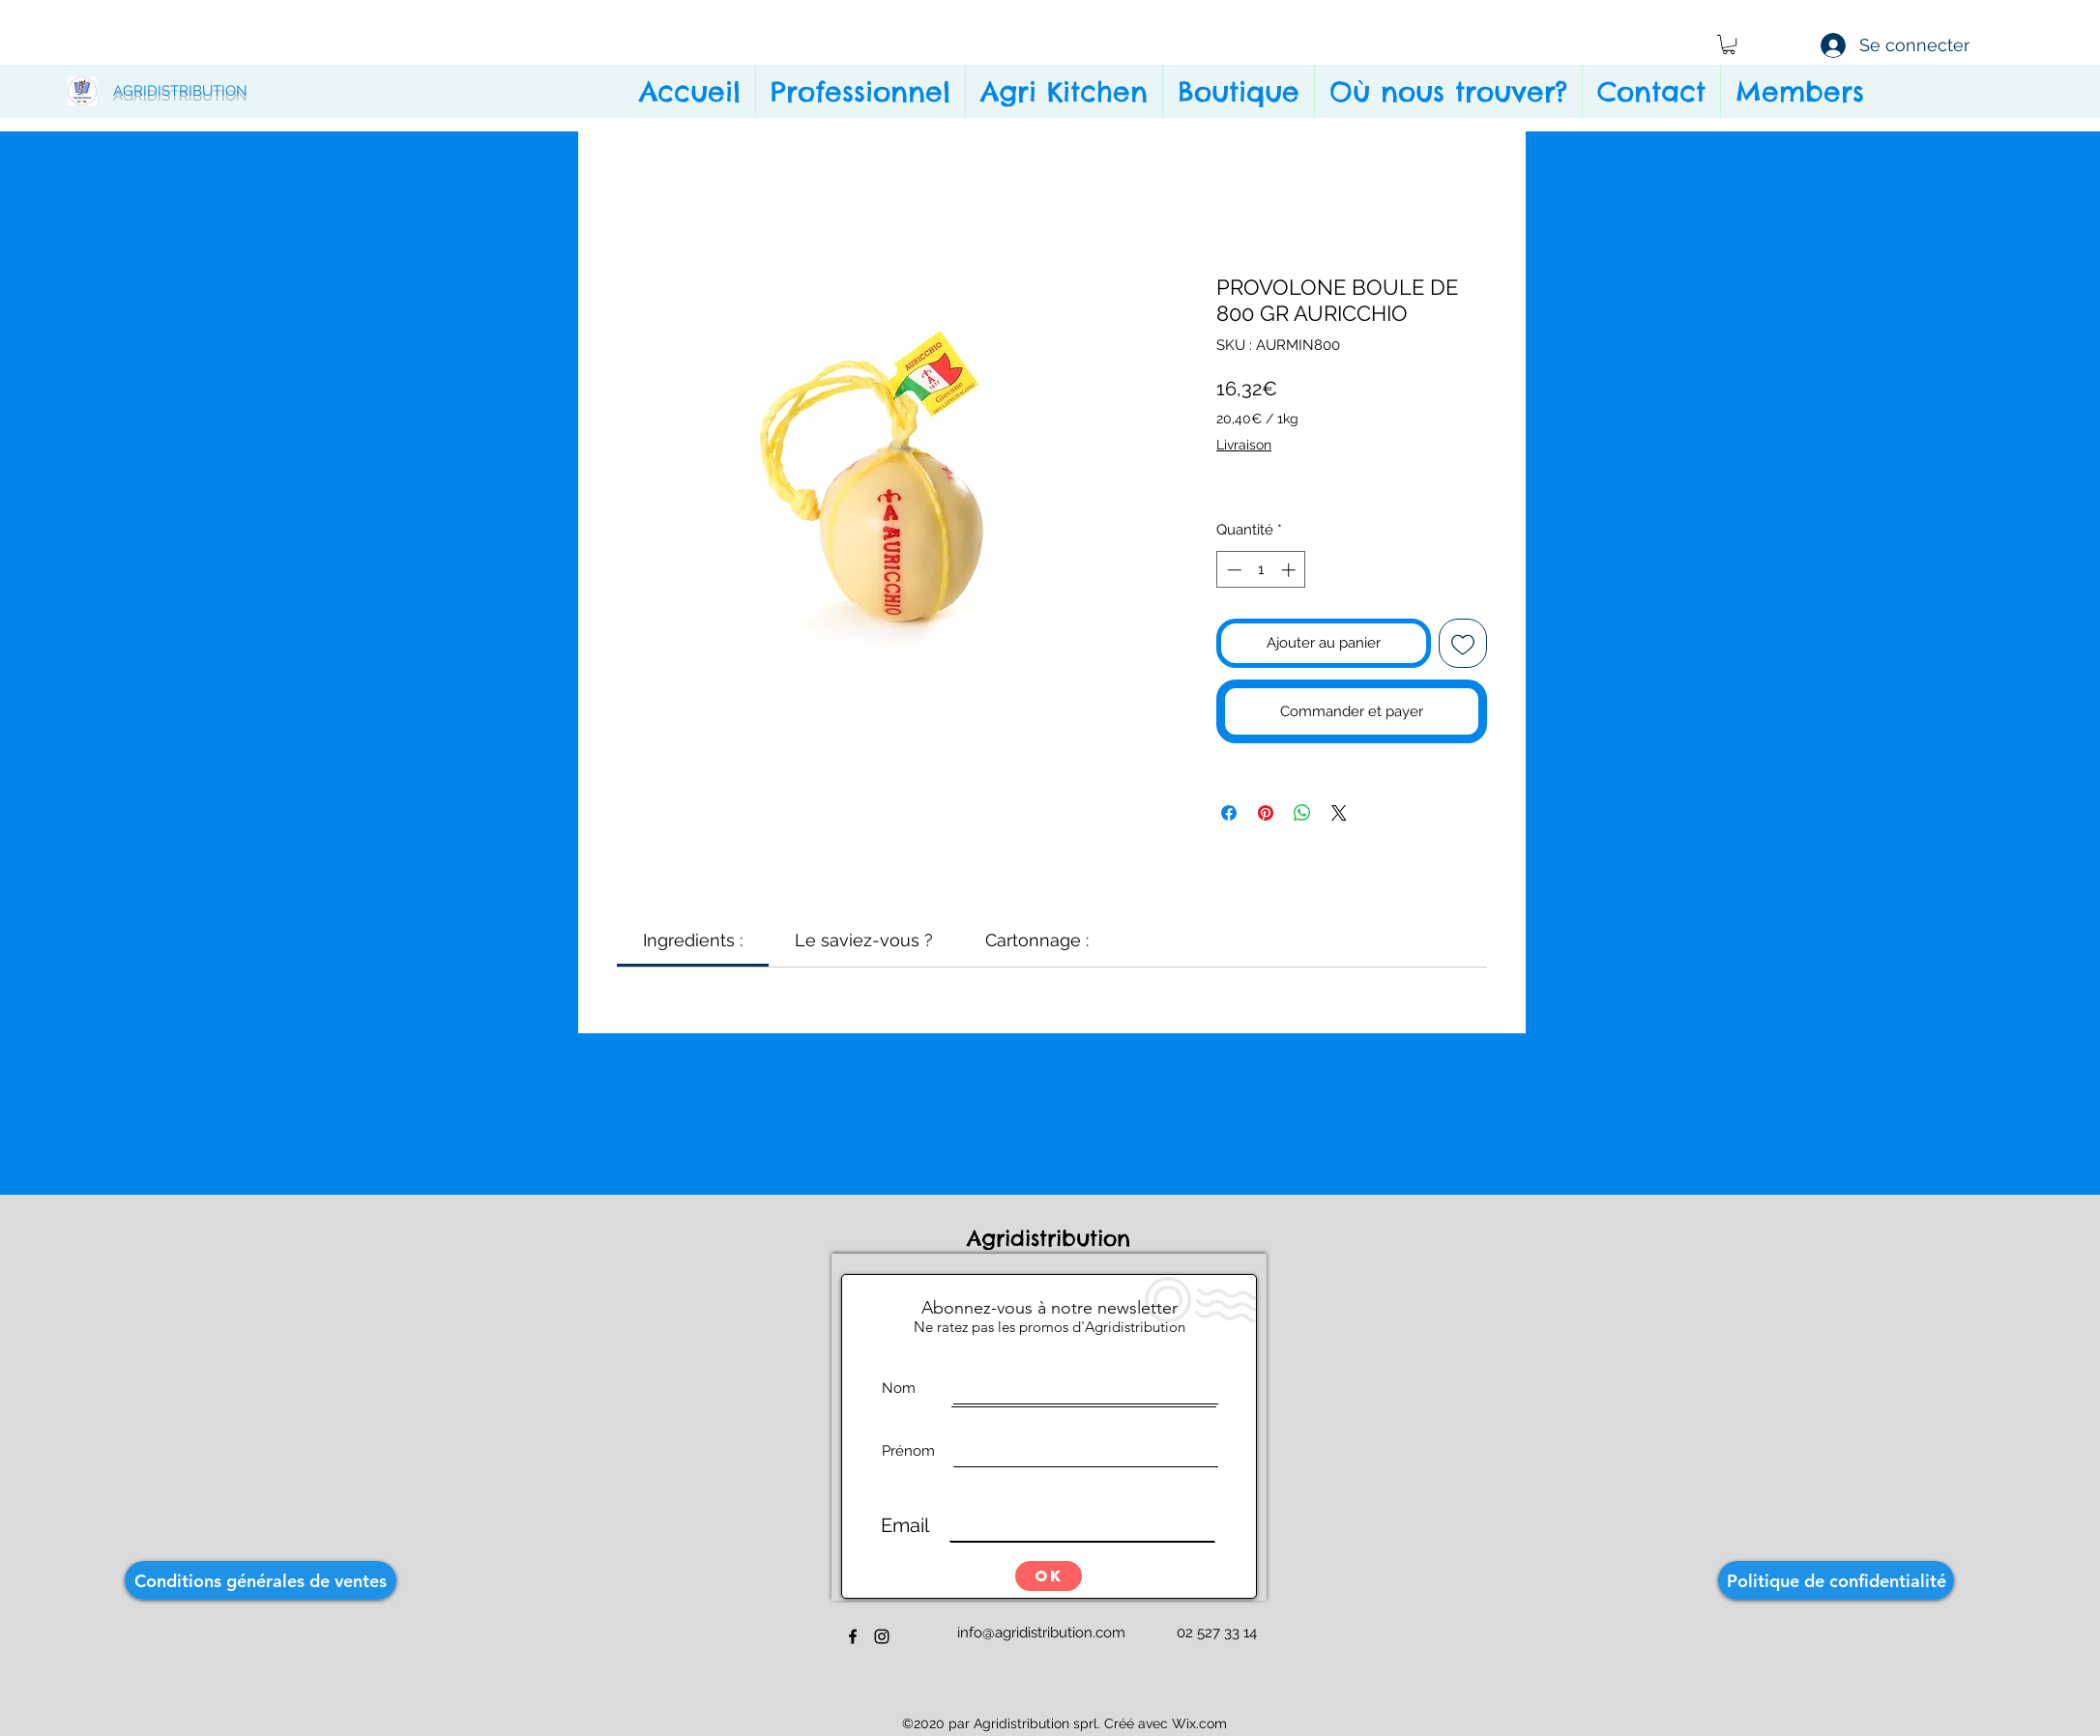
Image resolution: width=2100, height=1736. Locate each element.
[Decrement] (1232, 570)
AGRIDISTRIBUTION (180, 91)
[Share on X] (1339, 813)
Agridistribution (1053, 1238)
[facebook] (852, 1636)
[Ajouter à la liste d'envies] (1463, 643)
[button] (1728, 44)
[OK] (1048, 1576)
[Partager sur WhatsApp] (1302, 813)
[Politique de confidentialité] (1836, 1580)
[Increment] (1290, 570)
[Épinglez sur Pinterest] (1265, 813)
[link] (693, 940)
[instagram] (881, 1636)
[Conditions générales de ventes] (260, 1580)
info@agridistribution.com (1041, 1632)
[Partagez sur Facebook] (1228, 813)
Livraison (1243, 444)
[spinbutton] (1261, 570)
